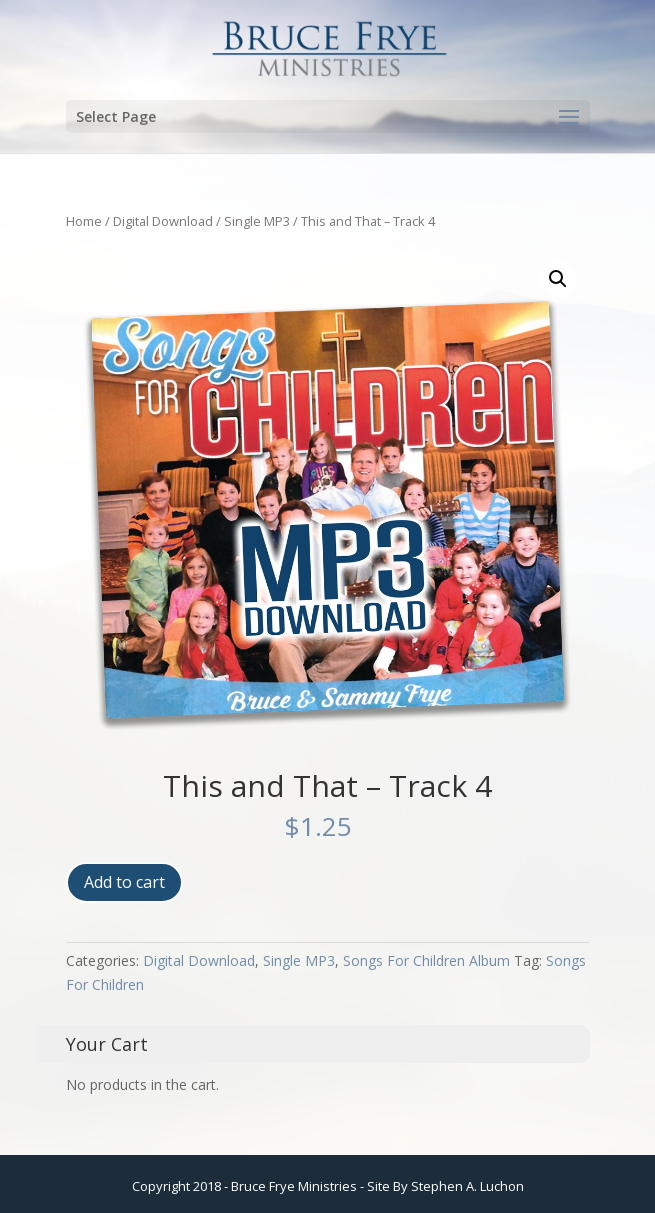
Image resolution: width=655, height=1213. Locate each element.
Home (84, 221)
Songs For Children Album (426, 960)
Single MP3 (257, 221)
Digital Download (163, 221)
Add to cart (124, 882)
